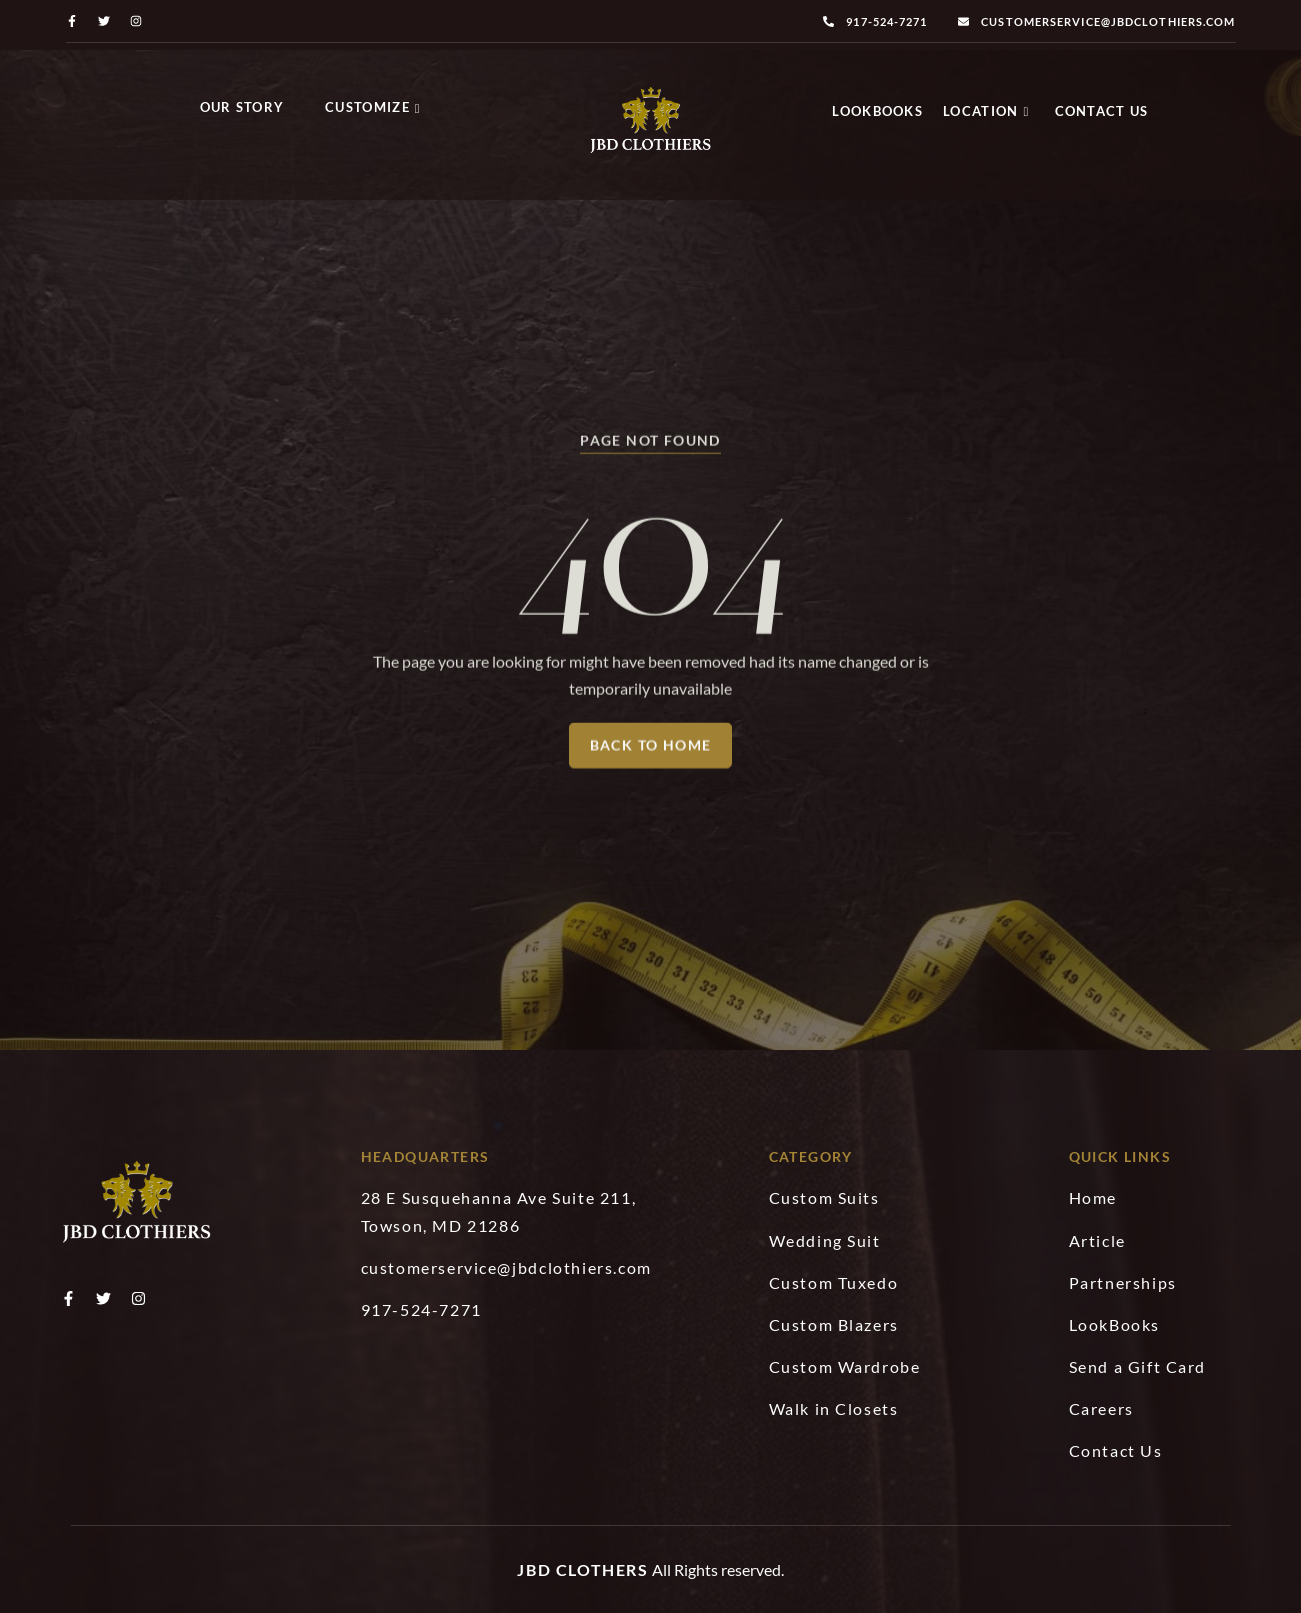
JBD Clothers (582, 1569)
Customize (373, 107)
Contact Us (1102, 111)
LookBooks (877, 111)
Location (986, 111)
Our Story (242, 107)
